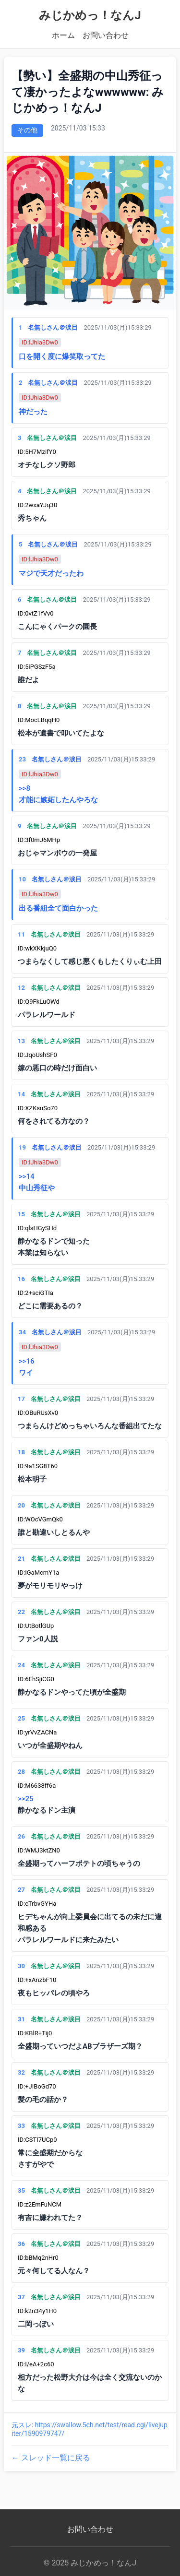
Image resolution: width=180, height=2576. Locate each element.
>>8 (24, 788)
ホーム (63, 35)
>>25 (26, 1798)
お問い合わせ (106, 35)
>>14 (27, 1176)
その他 (27, 130)
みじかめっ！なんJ (90, 15)
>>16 (27, 1361)
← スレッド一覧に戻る (51, 2457)
